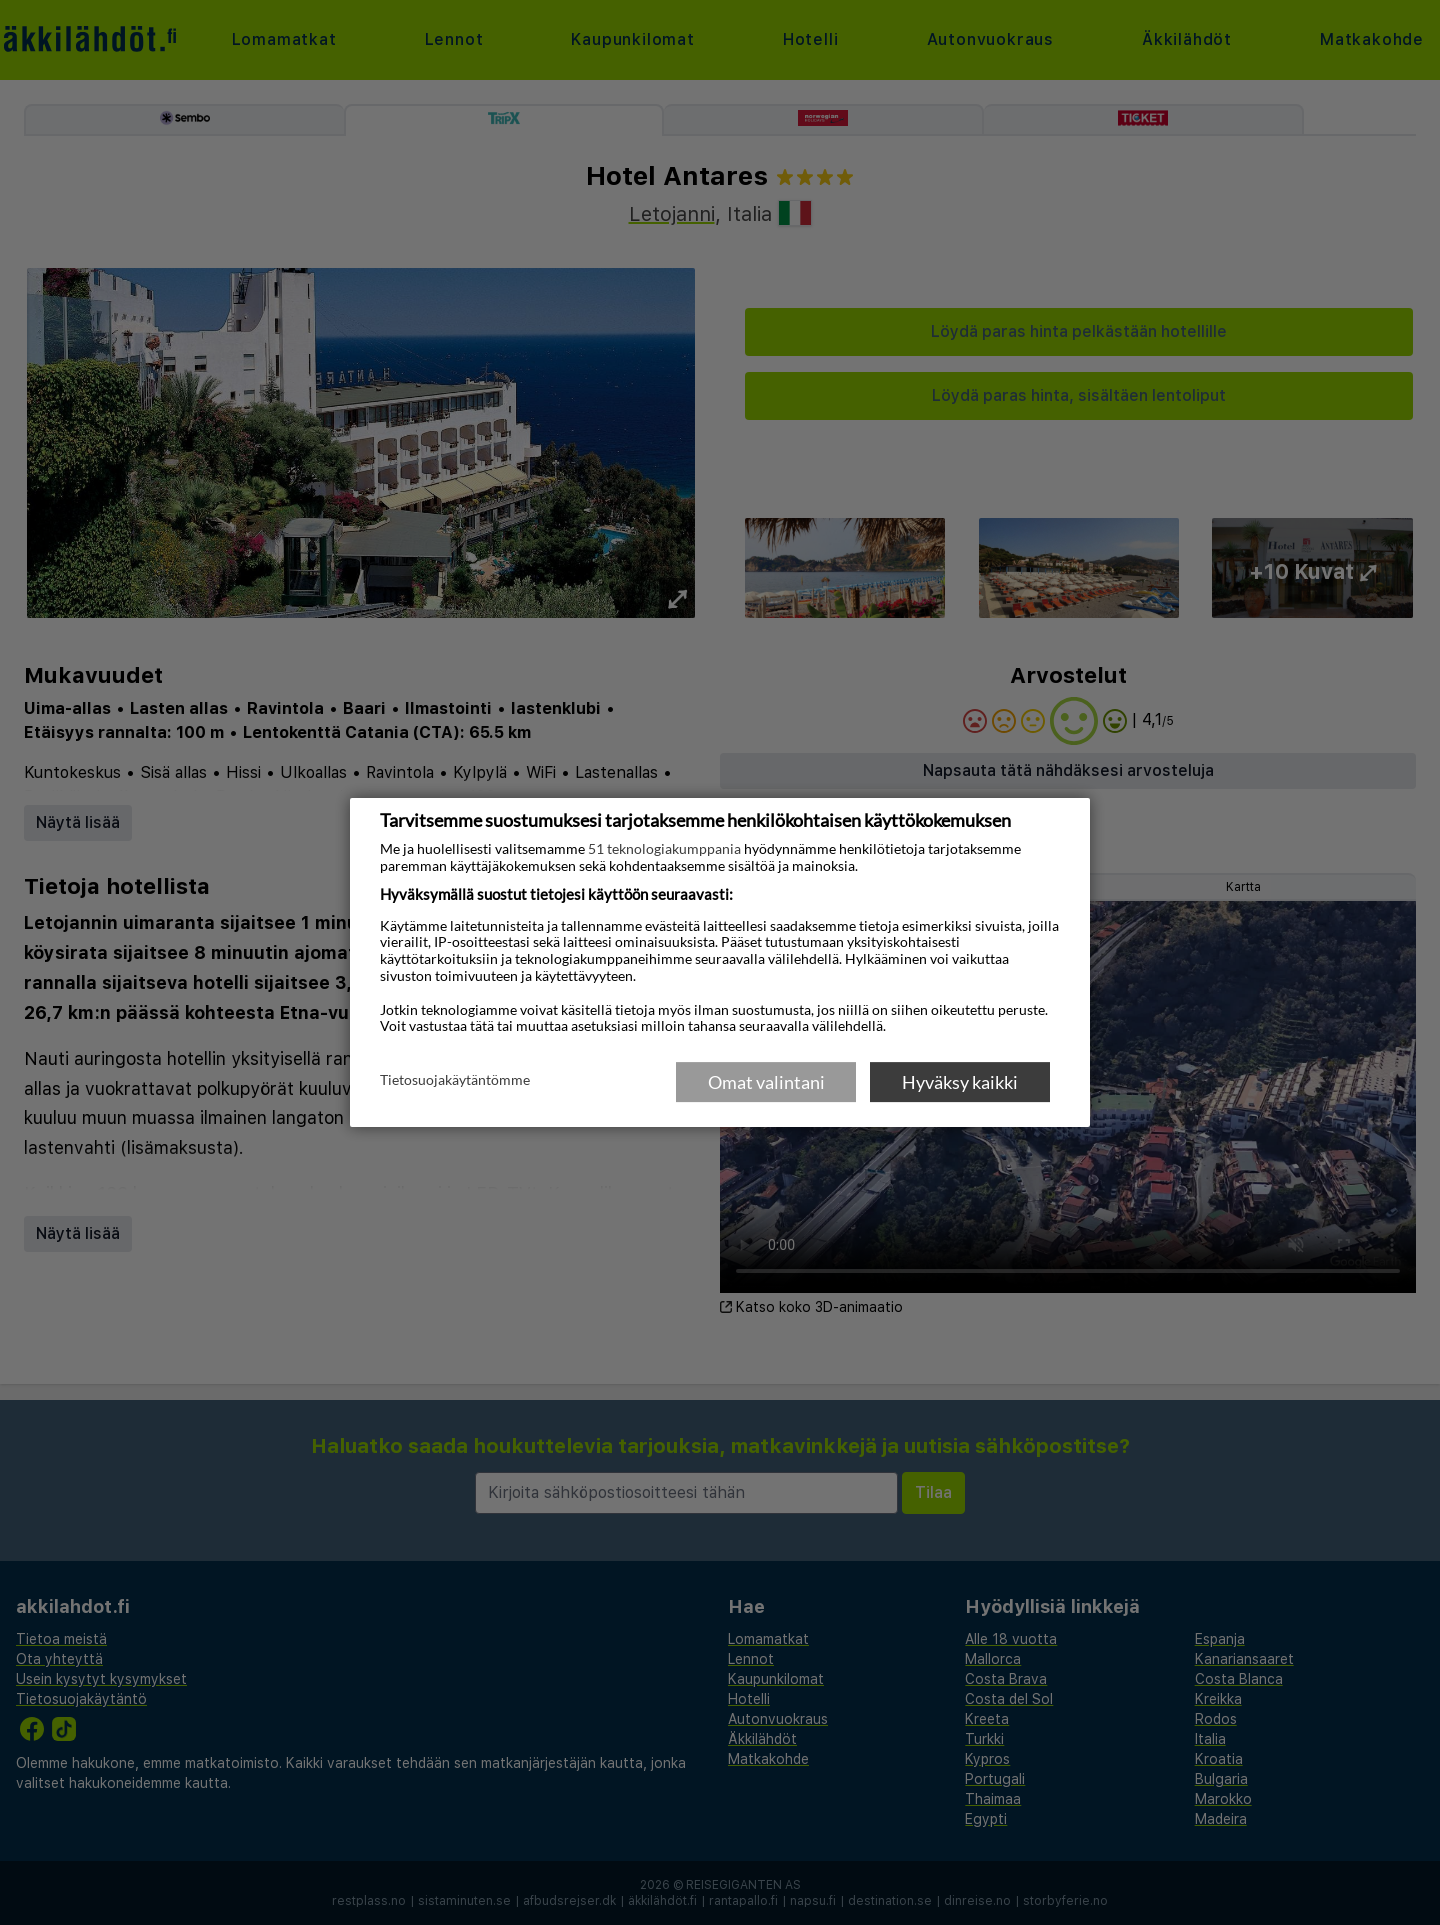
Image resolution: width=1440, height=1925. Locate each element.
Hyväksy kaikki (960, 1082)
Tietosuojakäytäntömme (455, 1081)
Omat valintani (766, 1082)
